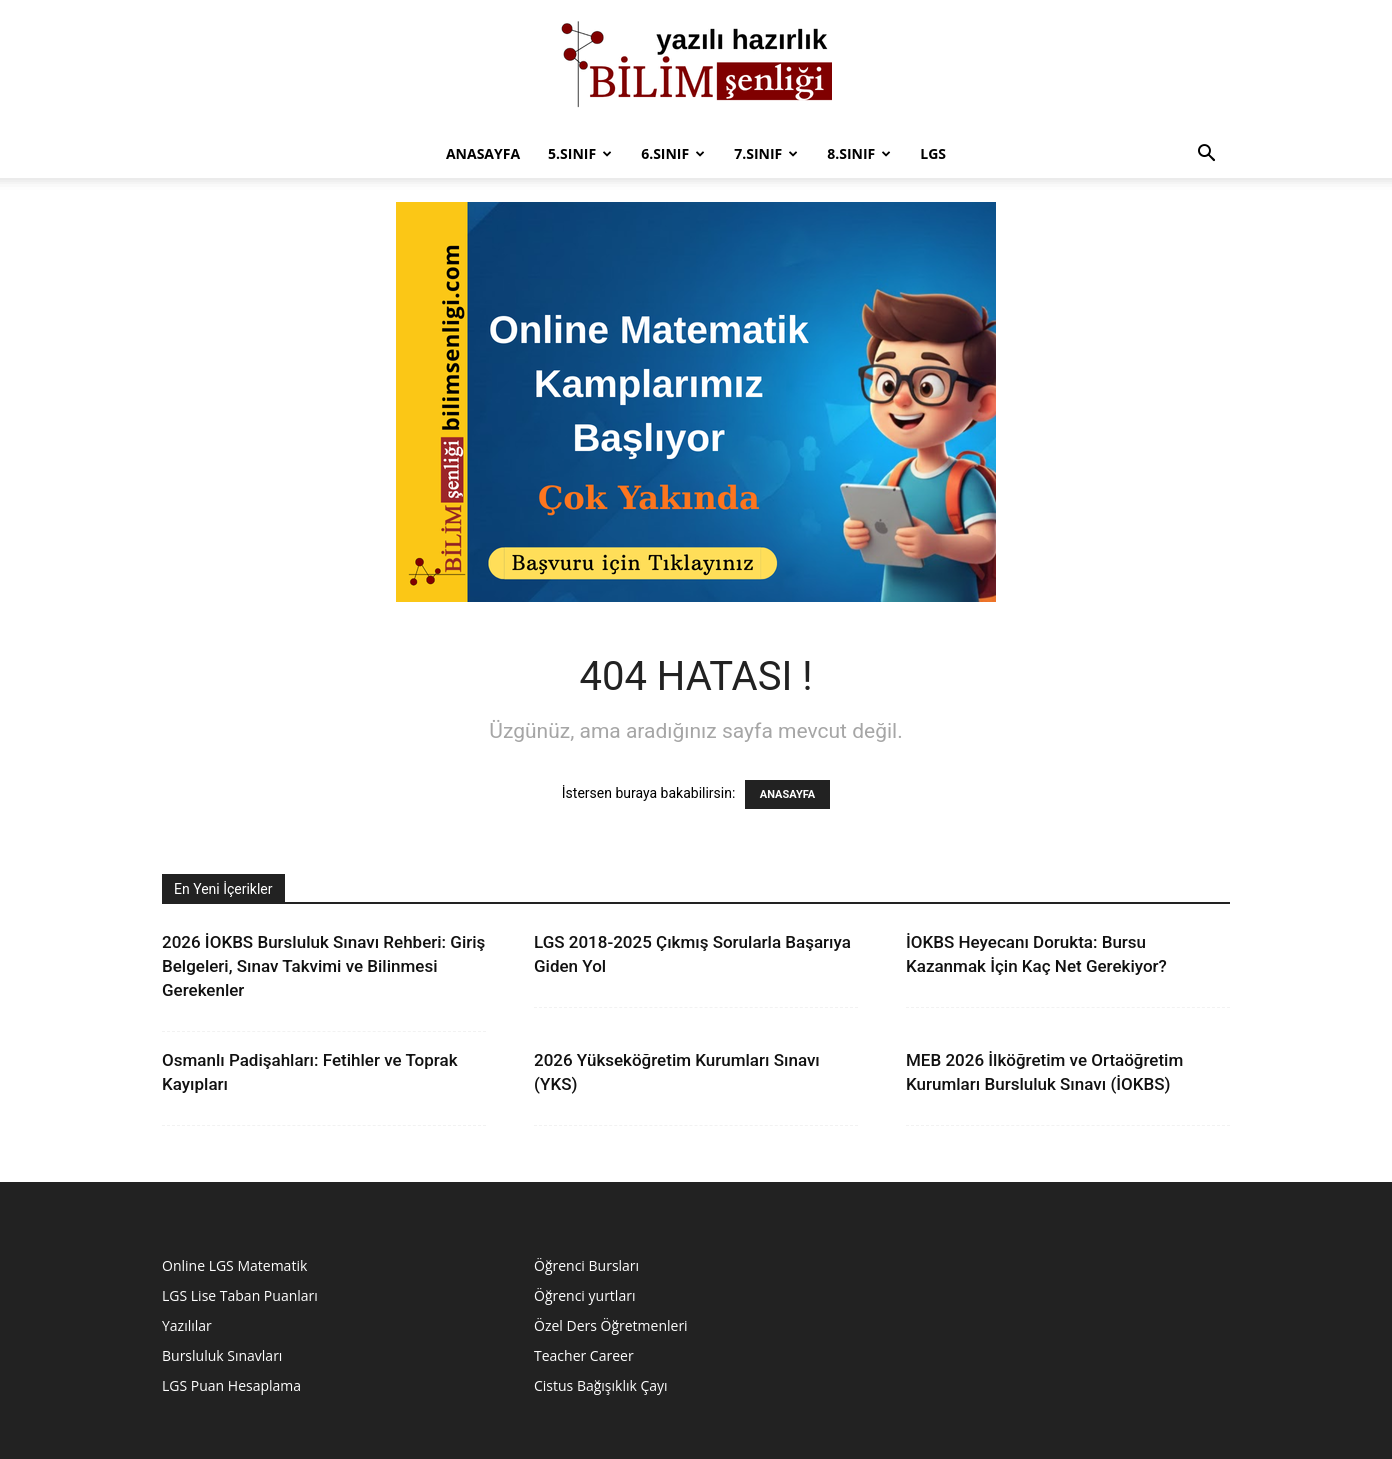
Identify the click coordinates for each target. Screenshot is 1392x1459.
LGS (933, 153)
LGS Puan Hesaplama (231, 1385)
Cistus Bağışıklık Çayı (601, 1385)
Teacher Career (584, 1355)
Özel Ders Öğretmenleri (611, 1325)
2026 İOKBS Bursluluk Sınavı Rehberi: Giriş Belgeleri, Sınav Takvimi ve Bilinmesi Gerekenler (323, 966)
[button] (1206, 155)
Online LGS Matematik (234, 1265)
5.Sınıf (580, 153)
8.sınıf (859, 153)
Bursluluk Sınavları (222, 1355)
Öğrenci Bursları (586, 1265)
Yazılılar (187, 1325)
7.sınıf (766, 153)
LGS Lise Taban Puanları (240, 1295)
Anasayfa (483, 153)
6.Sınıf (673, 153)
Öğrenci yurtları (584, 1295)
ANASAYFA (787, 794)
